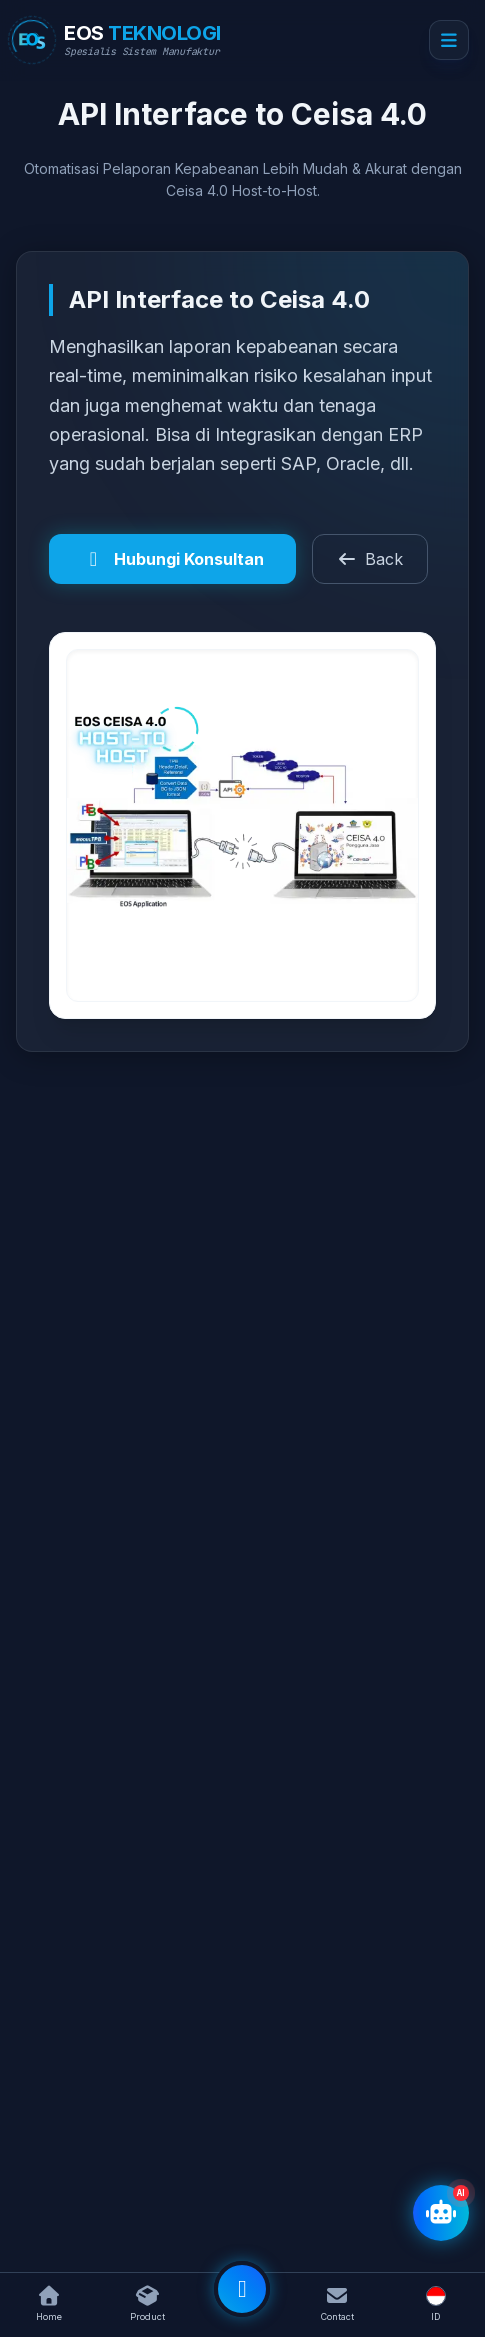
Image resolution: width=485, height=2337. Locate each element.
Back (370, 559)
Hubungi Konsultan (172, 559)
